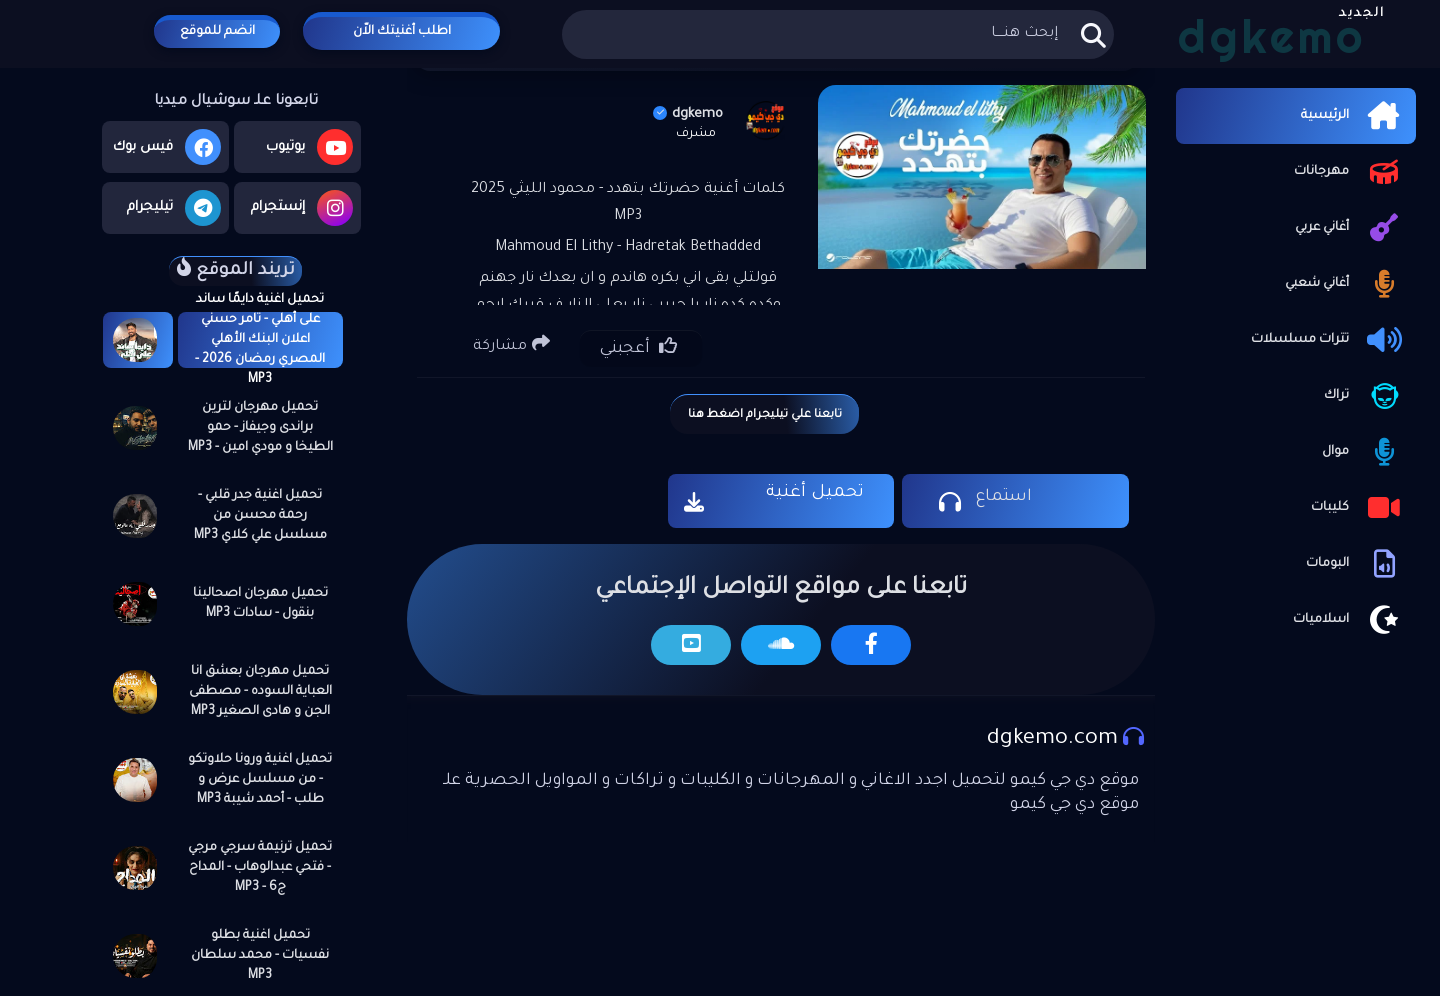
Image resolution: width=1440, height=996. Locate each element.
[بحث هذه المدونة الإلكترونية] (837, 34)
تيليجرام (174, 208)
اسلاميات (1349, 620)
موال (1364, 452)
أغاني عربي (1350, 228)
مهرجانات (1350, 172)
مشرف (696, 134)
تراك (1365, 396)
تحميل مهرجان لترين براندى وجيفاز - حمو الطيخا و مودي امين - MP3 (260, 428)
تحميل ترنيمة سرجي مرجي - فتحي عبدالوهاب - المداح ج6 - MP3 (260, 868)
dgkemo (688, 114)
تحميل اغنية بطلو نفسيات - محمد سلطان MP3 (260, 956)
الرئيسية (1353, 116)
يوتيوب (309, 147)
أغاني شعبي (1345, 284)
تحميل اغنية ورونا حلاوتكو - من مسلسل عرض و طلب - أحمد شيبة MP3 (260, 780)
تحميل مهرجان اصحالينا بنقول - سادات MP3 (260, 604)
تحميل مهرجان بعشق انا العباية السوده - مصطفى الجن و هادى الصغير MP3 (260, 692)
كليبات (1358, 508)
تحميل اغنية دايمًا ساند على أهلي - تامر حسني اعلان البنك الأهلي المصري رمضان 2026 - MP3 (260, 340)
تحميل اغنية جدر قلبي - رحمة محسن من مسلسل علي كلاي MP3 (260, 516)
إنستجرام (302, 208)
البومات (1356, 564)
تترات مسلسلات (1328, 340)
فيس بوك (167, 147)
